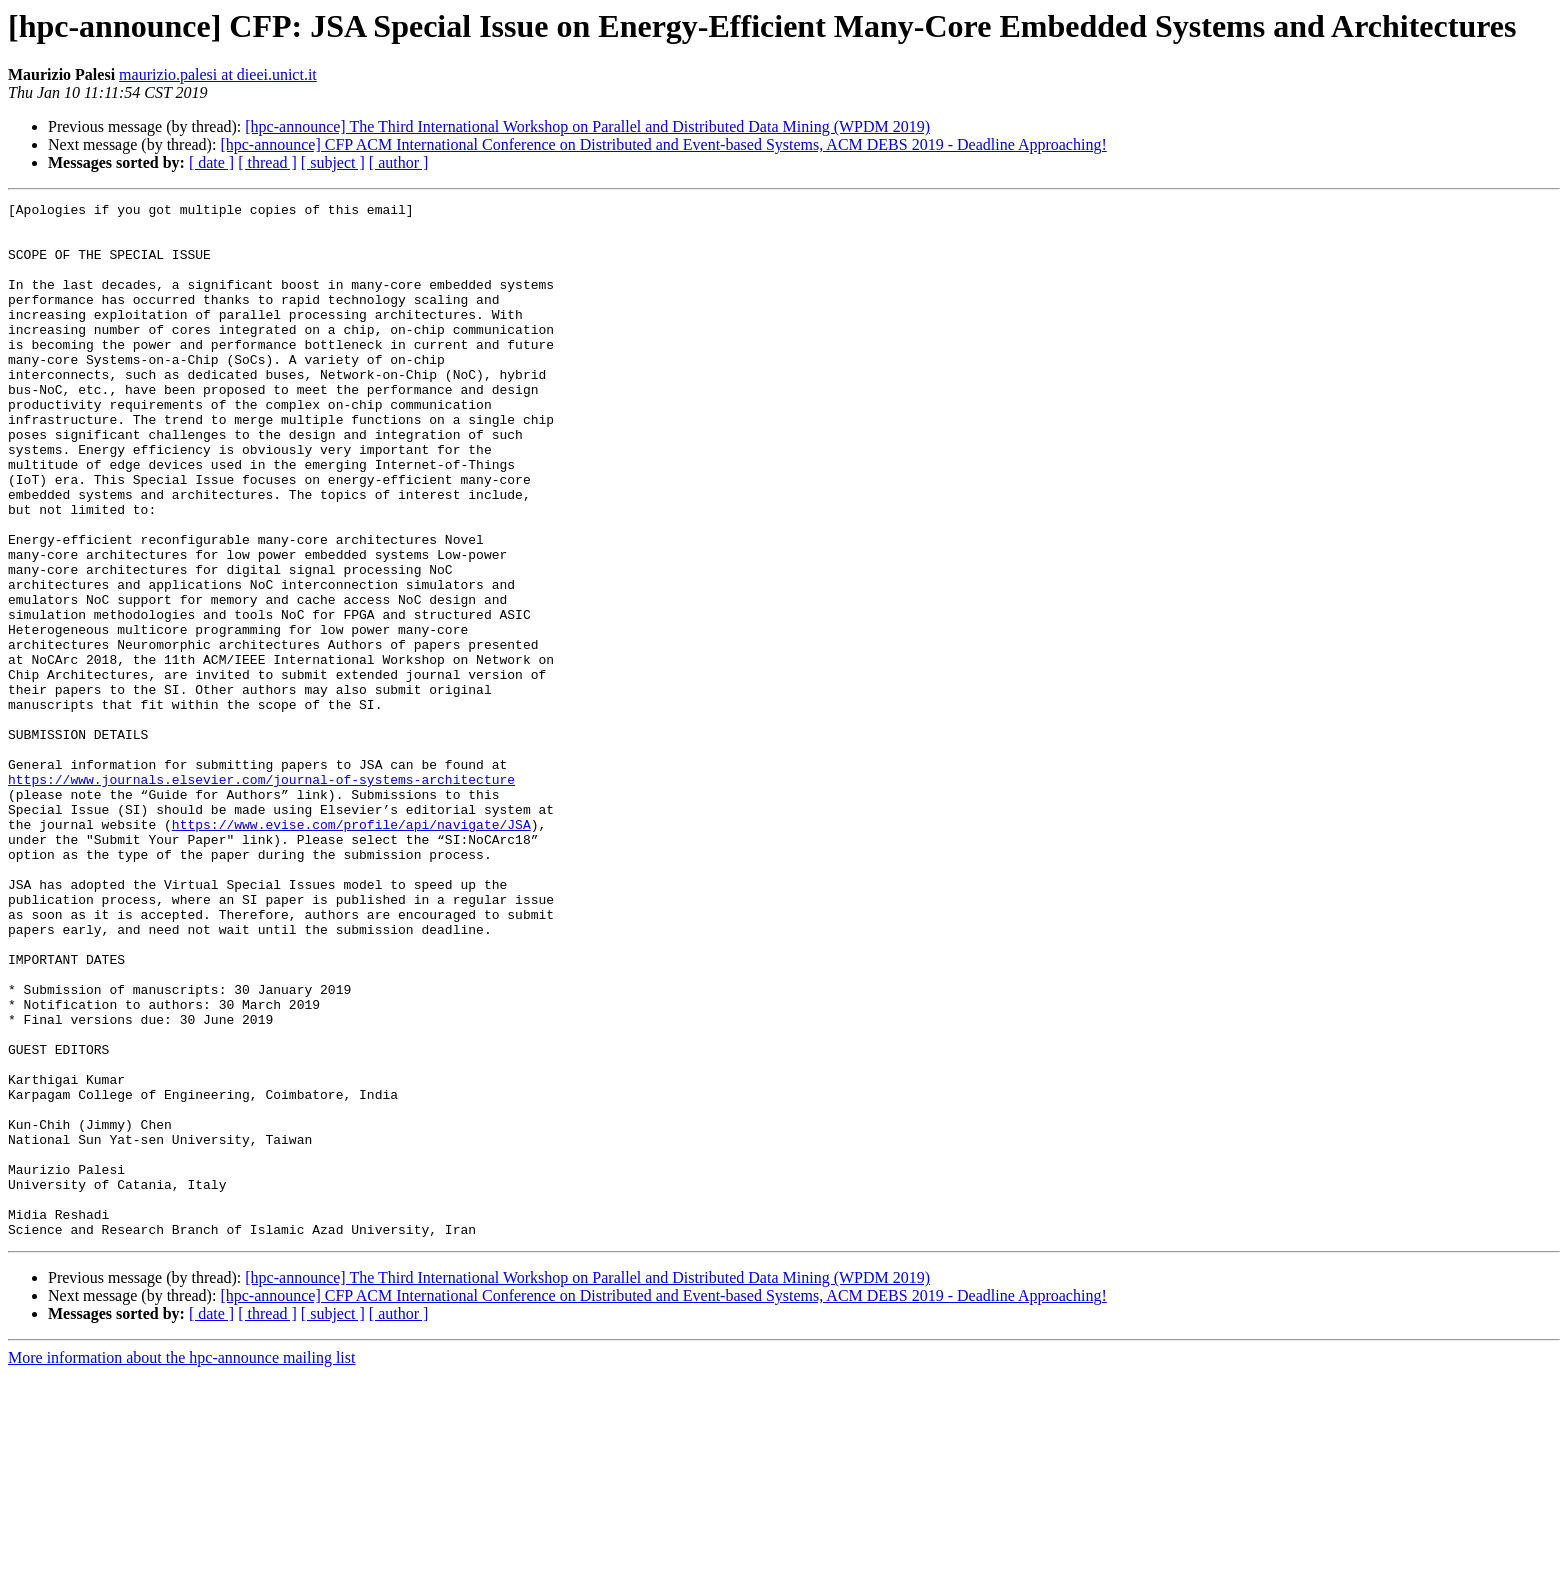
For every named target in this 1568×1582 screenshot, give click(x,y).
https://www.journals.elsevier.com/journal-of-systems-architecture (261, 896)
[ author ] (399, 162)
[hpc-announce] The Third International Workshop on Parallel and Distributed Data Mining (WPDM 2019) (587, 126)
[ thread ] (267, 162)
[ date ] (211, 162)
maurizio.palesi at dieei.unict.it (218, 74)
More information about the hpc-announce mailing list (181, 1564)
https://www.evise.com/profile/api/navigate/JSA (351, 950)
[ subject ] (333, 162)
